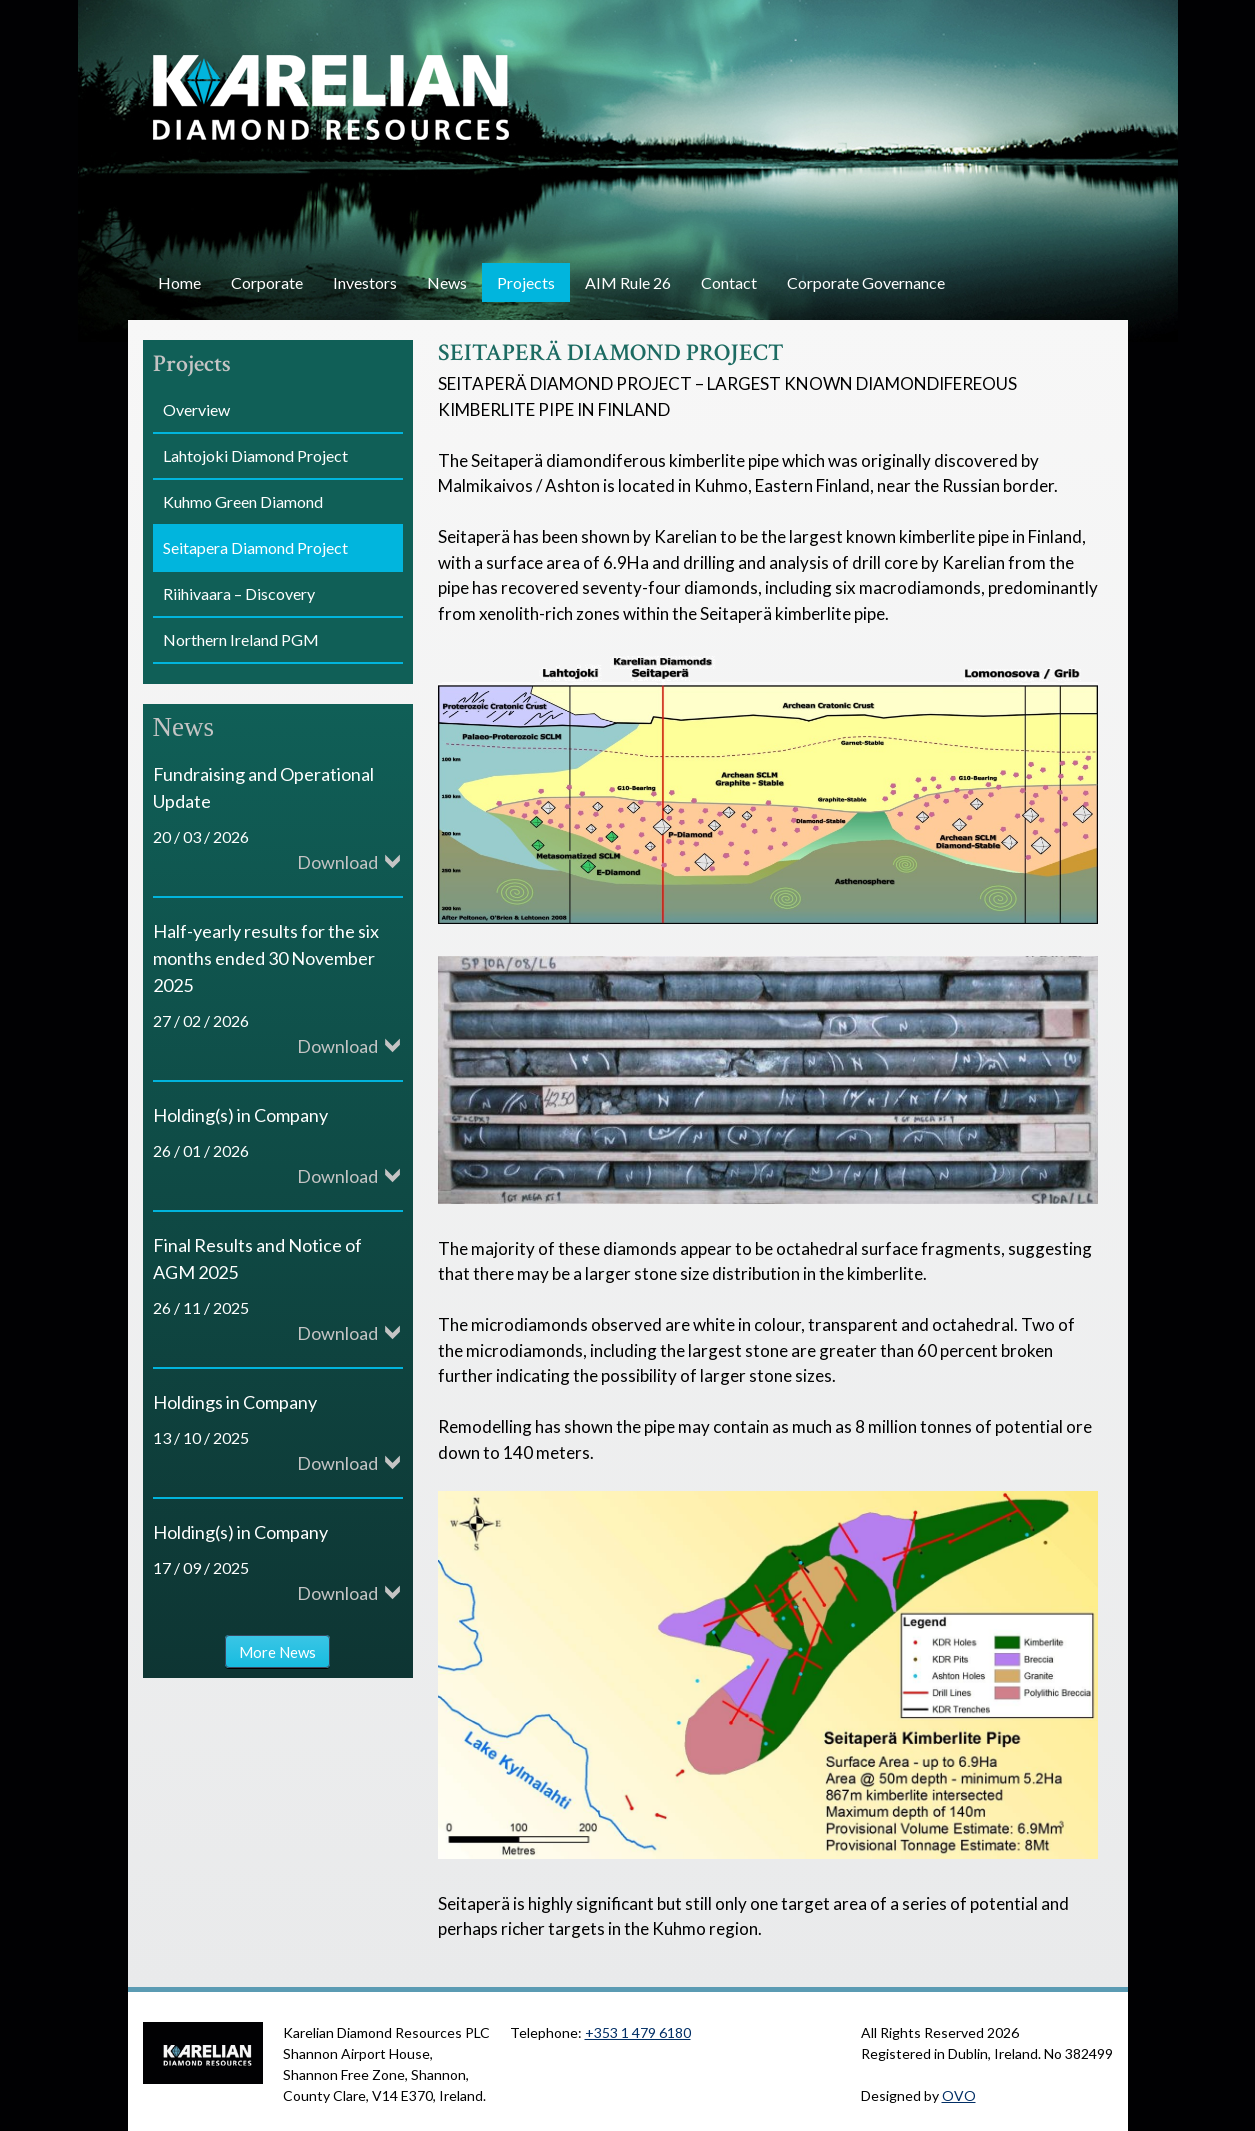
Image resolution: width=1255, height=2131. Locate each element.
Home (179, 282)
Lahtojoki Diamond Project (255, 455)
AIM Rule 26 (628, 282)
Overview (196, 409)
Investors (365, 282)
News (447, 282)
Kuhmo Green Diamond (243, 501)
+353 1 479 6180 (638, 2032)
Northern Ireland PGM (241, 639)
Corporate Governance (866, 282)
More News (277, 1651)
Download (337, 862)
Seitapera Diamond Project (255, 547)
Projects (526, 282)
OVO (959, 2095)
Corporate (267, 282)
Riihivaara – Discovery (239, 593)
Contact (729, 282)
